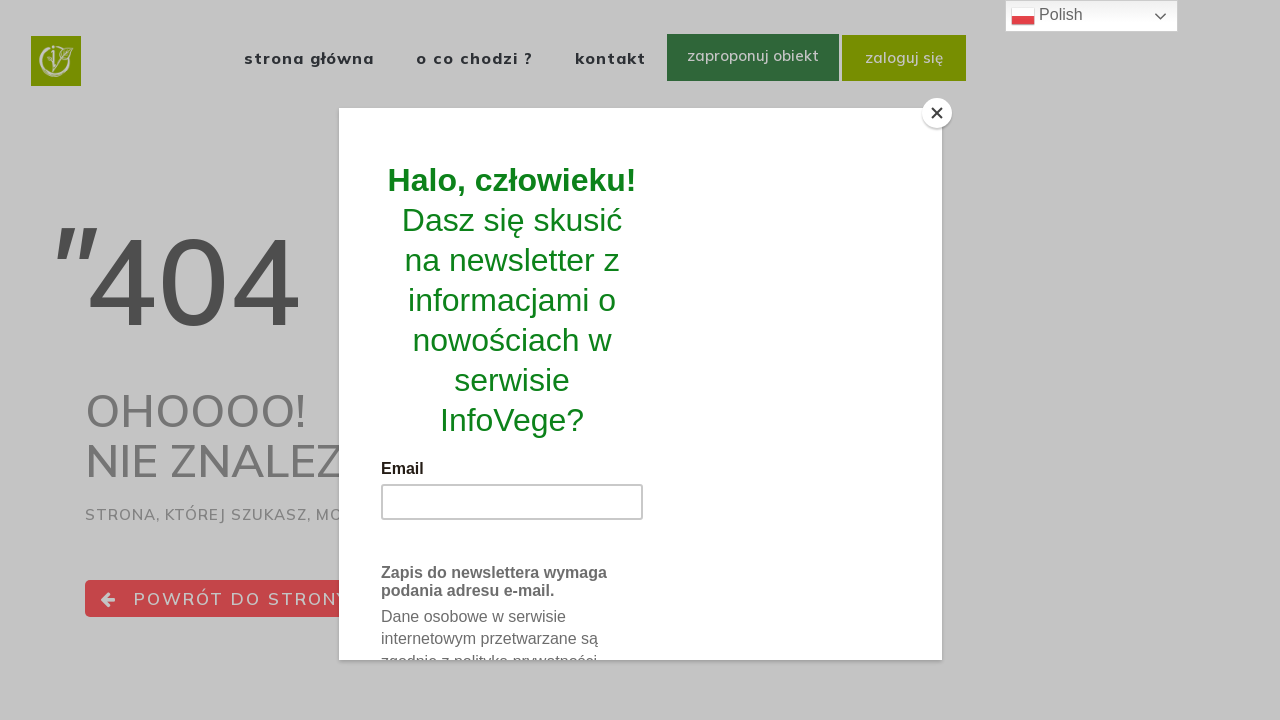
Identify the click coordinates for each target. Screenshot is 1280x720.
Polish (1047, 16)
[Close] (937, 113)
